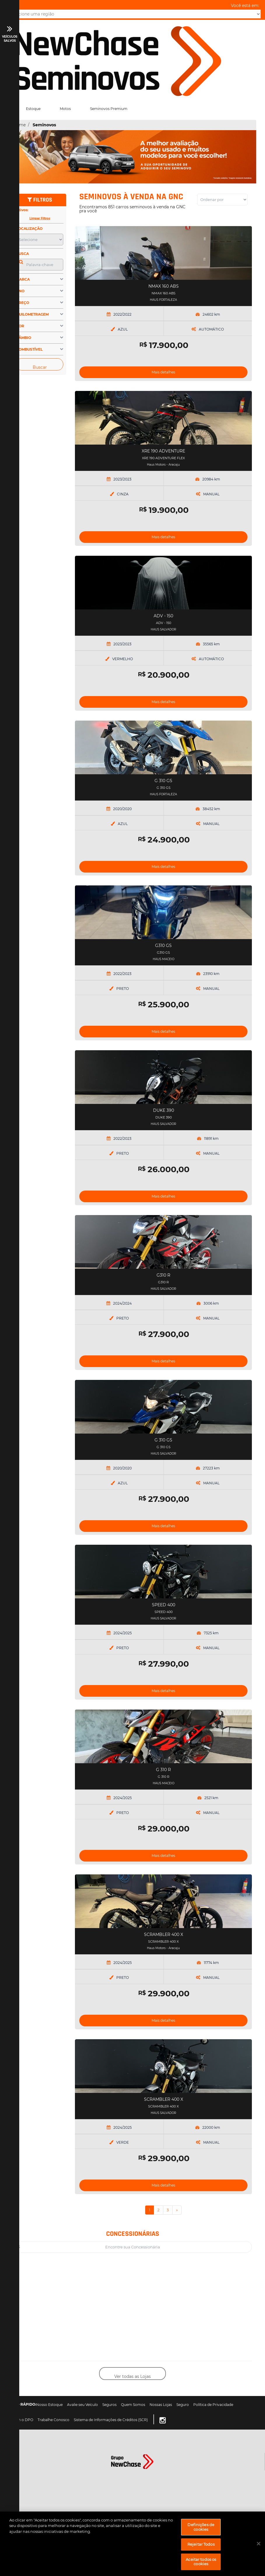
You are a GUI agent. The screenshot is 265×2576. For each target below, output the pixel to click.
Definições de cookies (200, 2527)
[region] (132, 2544)
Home (19, 124)
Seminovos (44, 124)
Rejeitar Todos (201, 2544)
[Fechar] (258, 2543)
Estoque (33, 108)
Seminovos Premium (108, 108)
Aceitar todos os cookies (201, 2561)
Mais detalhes (163, 372)
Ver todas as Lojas (132, 2376)
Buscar (40, 367)
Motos (65, 108)
